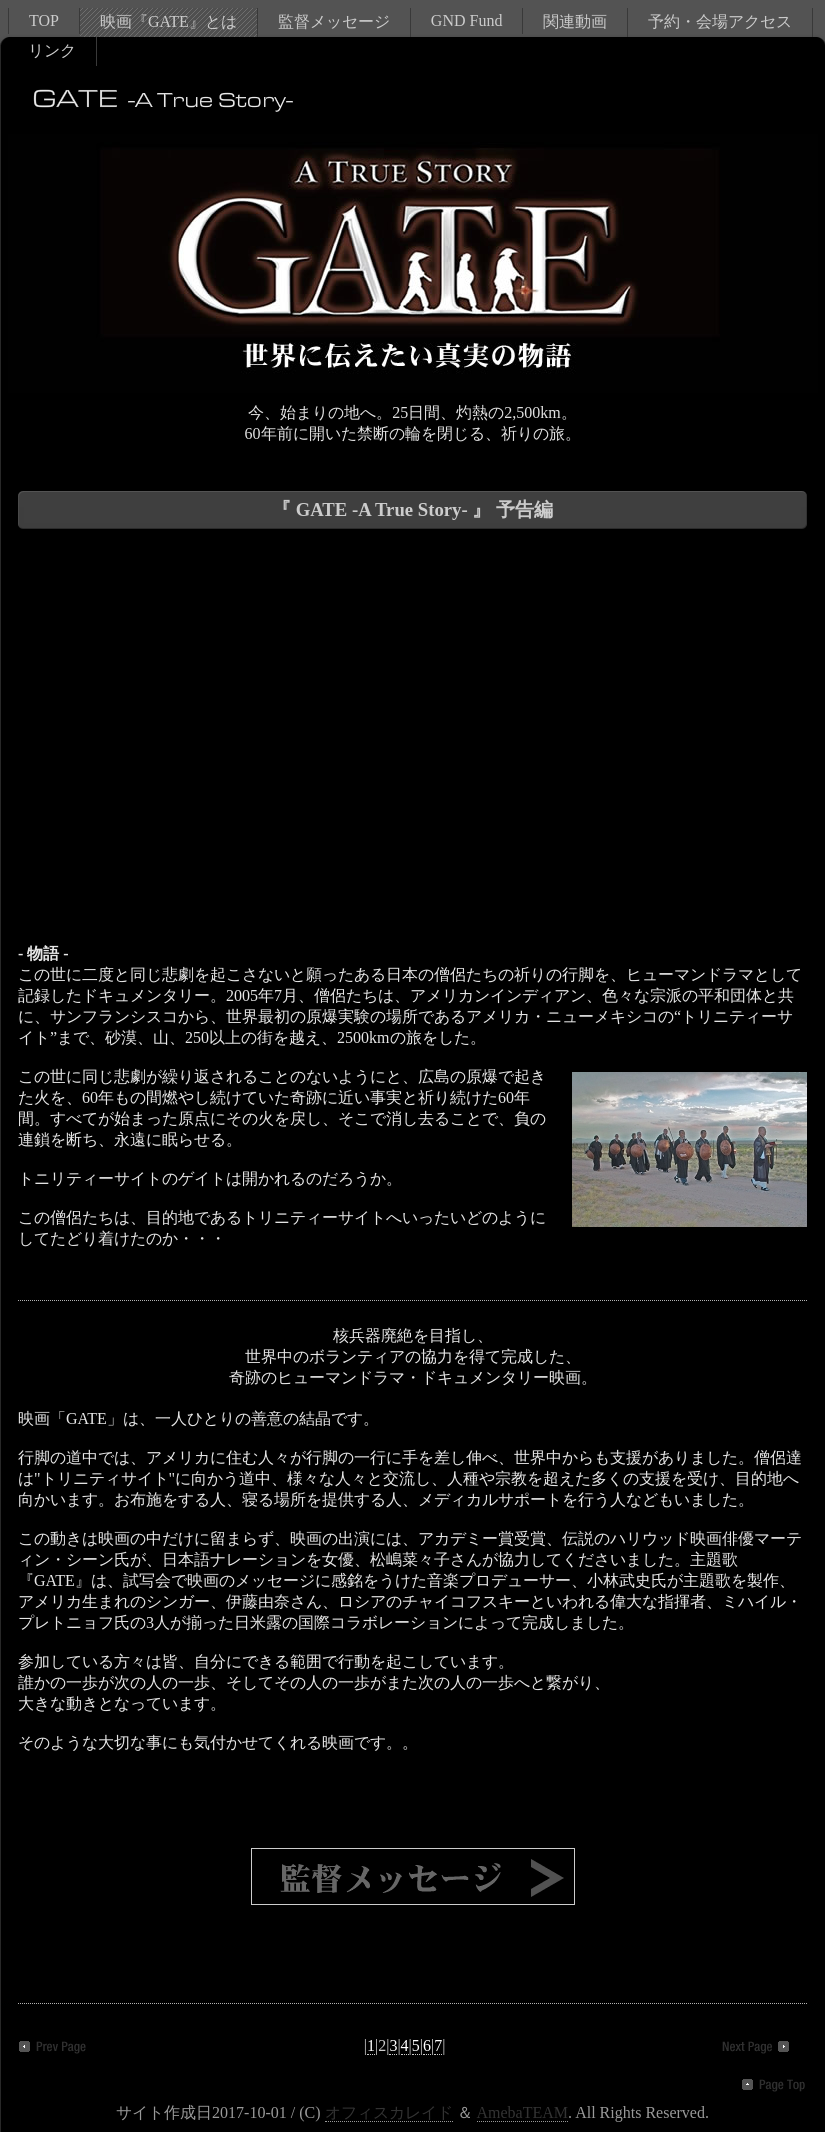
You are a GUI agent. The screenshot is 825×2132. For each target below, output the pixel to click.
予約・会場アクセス (720, 21)
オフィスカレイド (389, 2112)
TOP (44, 20)
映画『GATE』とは (168, 21)
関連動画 (575, 21)
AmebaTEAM (523, 2112)
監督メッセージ (334, 21)
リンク (52, 50)
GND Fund (467, 20)
